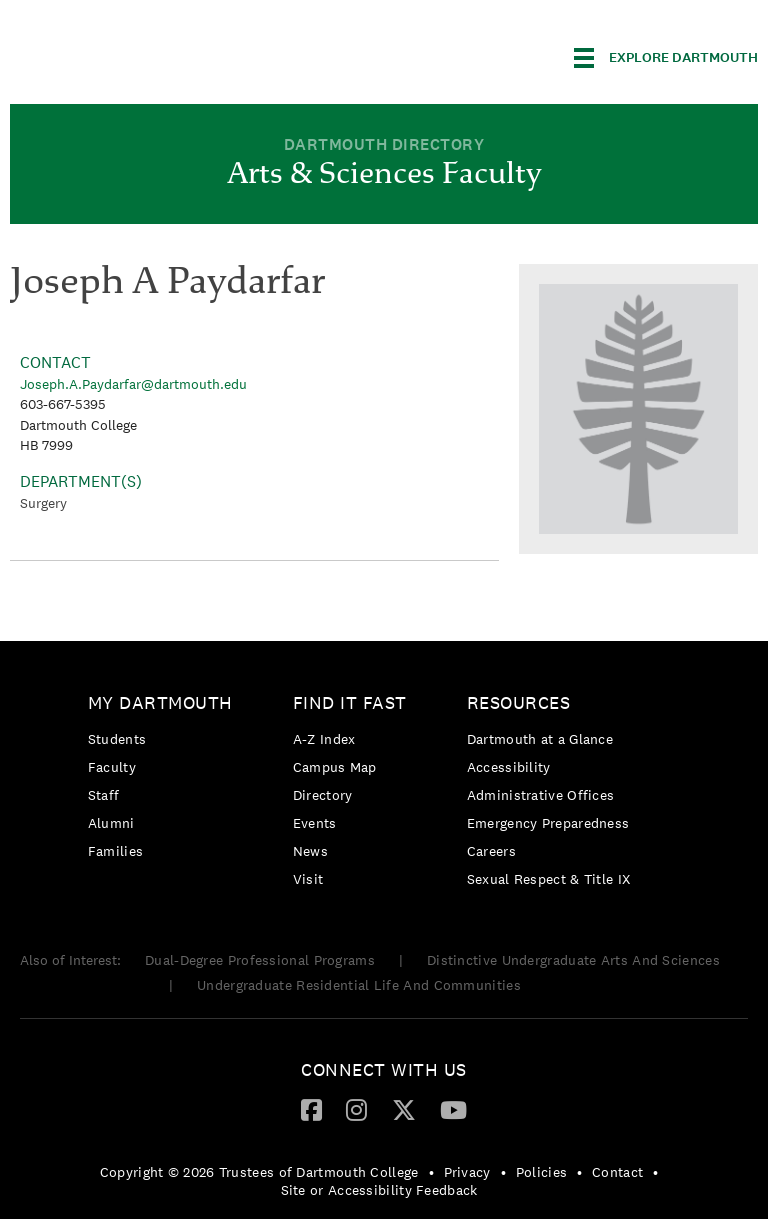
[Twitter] (404, 1109)
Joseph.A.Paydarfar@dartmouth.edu (133, 384)
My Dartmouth (160, 702)
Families (115, 851)
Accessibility (509, 767)
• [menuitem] (431, 1172)
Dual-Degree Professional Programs (260, 960)
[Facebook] (311, 1109)
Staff (104, 795)
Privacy (467, 1172)
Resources (519, 702)
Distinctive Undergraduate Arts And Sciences (573, 960)
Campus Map (335, 767)
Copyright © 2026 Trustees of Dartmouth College (259, 1172)
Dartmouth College (168, 54)
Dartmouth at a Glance (540, 739)
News (310, 851)
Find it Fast (350, 702)
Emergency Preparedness (548, 823)
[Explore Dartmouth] (666, 58)
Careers (491, 851)
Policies (541, 1172)
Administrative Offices (541, 795)
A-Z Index (324, 739)
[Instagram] (356, 1109)
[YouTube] (453, 1109)
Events (315, 823)
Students (117, 739)
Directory (323, 795)
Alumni (111, 823)
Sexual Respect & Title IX (549, 879)
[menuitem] (165, 780)
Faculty (112, 767)
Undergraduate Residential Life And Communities (359, 985)
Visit (308, 879)
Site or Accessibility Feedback (379, 1190)
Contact (617, 1172)
